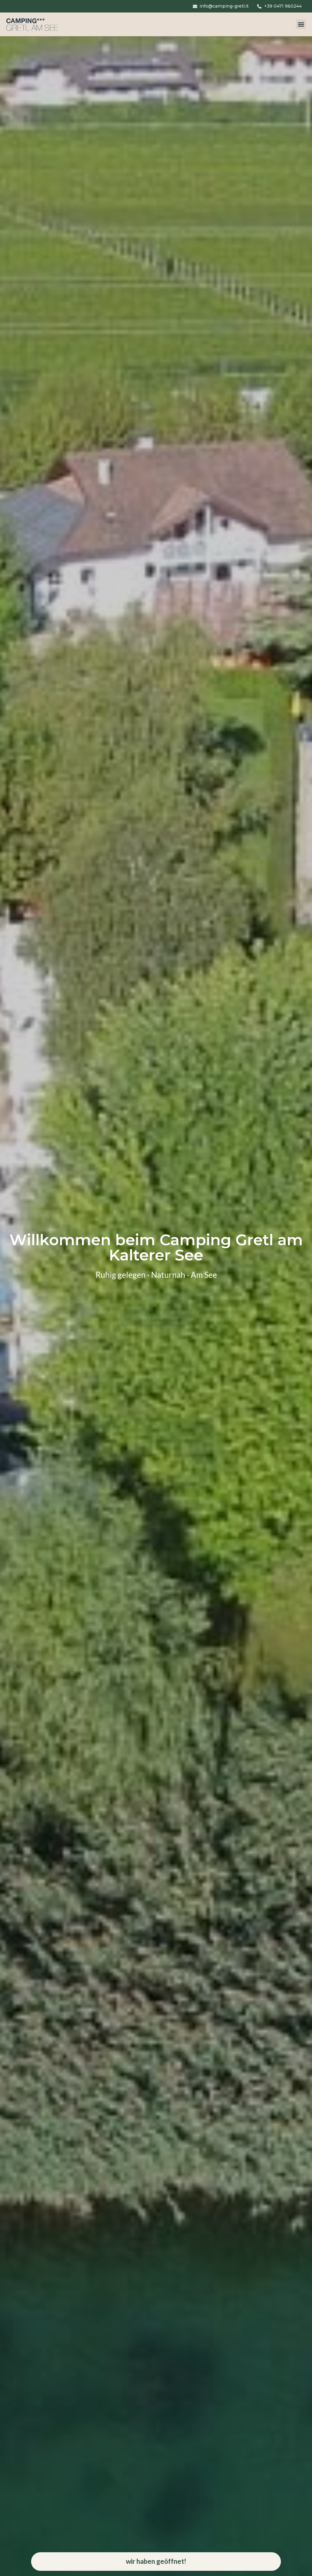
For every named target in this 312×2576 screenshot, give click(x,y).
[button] (301, 26)
